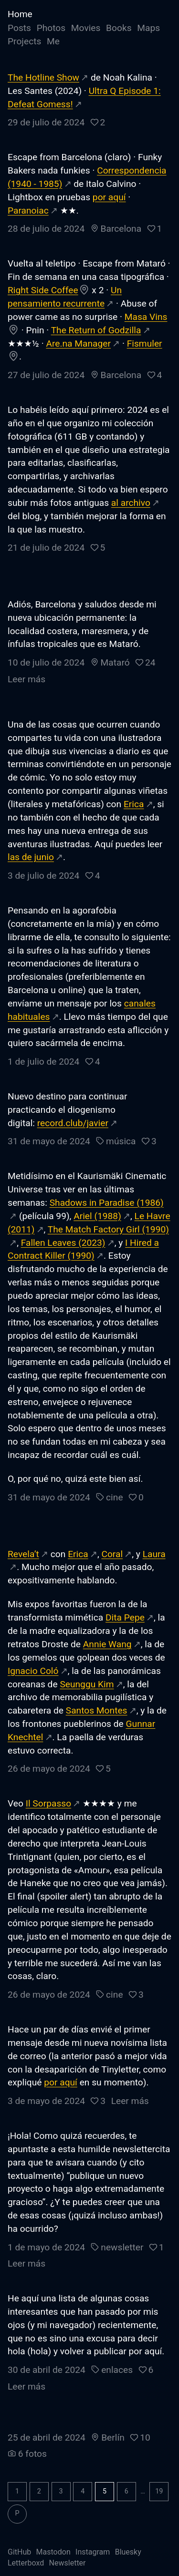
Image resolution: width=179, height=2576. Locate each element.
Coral (112, 1554)
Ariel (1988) (97, 1216)
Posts (19, 27)
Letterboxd (26, 2562)
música (121, 1141)
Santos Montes (96, 1710)
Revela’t (23, 1554)
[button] (97, 122)
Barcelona (121, 228)
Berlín (113, 2437)
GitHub (19, 2551)
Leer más (26, 679)
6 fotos (32, 2453)
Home (20, 14)
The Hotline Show (43, 77)
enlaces (117, 2369)
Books (118, 27)
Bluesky (128, 2551)
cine (114, 1497)
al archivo (130, 502)
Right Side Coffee (43, 290)
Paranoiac (28, 210)
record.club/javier (72, 1123)
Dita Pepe (125, 1617)
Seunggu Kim (87, 1684)
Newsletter (67, 2562)
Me (53, 41)
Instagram (92, 2551)
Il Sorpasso (48, 1803)
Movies (86, 27)
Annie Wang (107, 1644)
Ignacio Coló (33, 1670)
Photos (51, 27)
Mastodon (53, 2551)
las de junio (31, 857)
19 (159, 2491)
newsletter (122, 2247)
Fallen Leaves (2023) (63, 1242)
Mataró (115, 662)
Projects (24, 41)
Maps (148, 27)
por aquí (109, 197)
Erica (134, 804)
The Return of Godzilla (96, 330)
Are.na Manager (78, 343)
